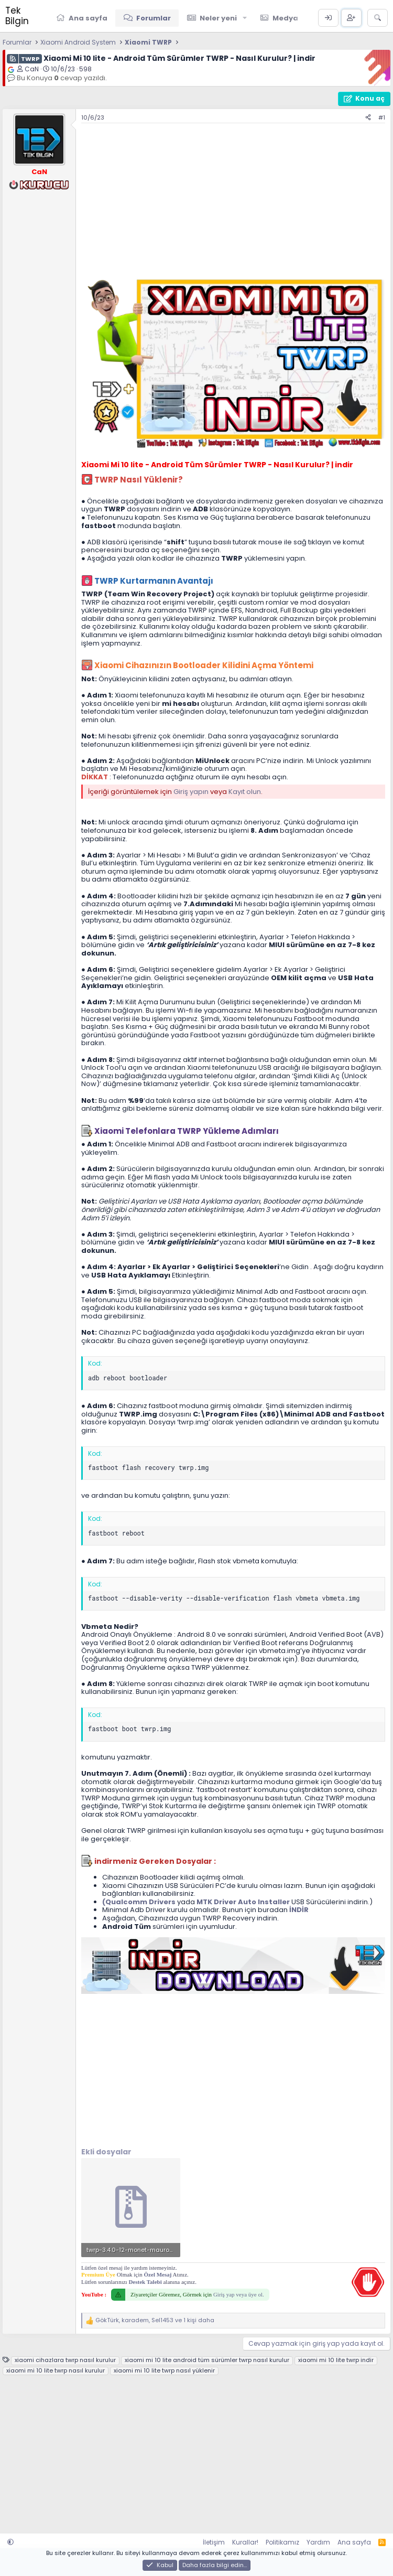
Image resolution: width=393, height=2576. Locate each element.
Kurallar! (245, 2542)
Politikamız (282, 2542)
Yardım (318, 2542)
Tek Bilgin (17, 15)
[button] (245, 17)
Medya (285, 18)
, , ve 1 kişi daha (154, 2320)
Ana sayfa (88, 18)
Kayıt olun (244, 792)
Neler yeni (218, 18)
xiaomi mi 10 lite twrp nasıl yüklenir (164, 2371)
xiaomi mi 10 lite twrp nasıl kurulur (55, 2371)
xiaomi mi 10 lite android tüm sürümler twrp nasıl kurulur (207, 2360)
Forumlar (153, 18)
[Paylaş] (368, 118)
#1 (381, 117)
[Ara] (377, 18)
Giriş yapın (191, 792)
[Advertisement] (233, 201)
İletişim (214, 2542)
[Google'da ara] (11, 70)
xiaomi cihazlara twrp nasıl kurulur (65, 2360)
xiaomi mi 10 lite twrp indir (336, 2360)
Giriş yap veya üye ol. (238, 2294)
